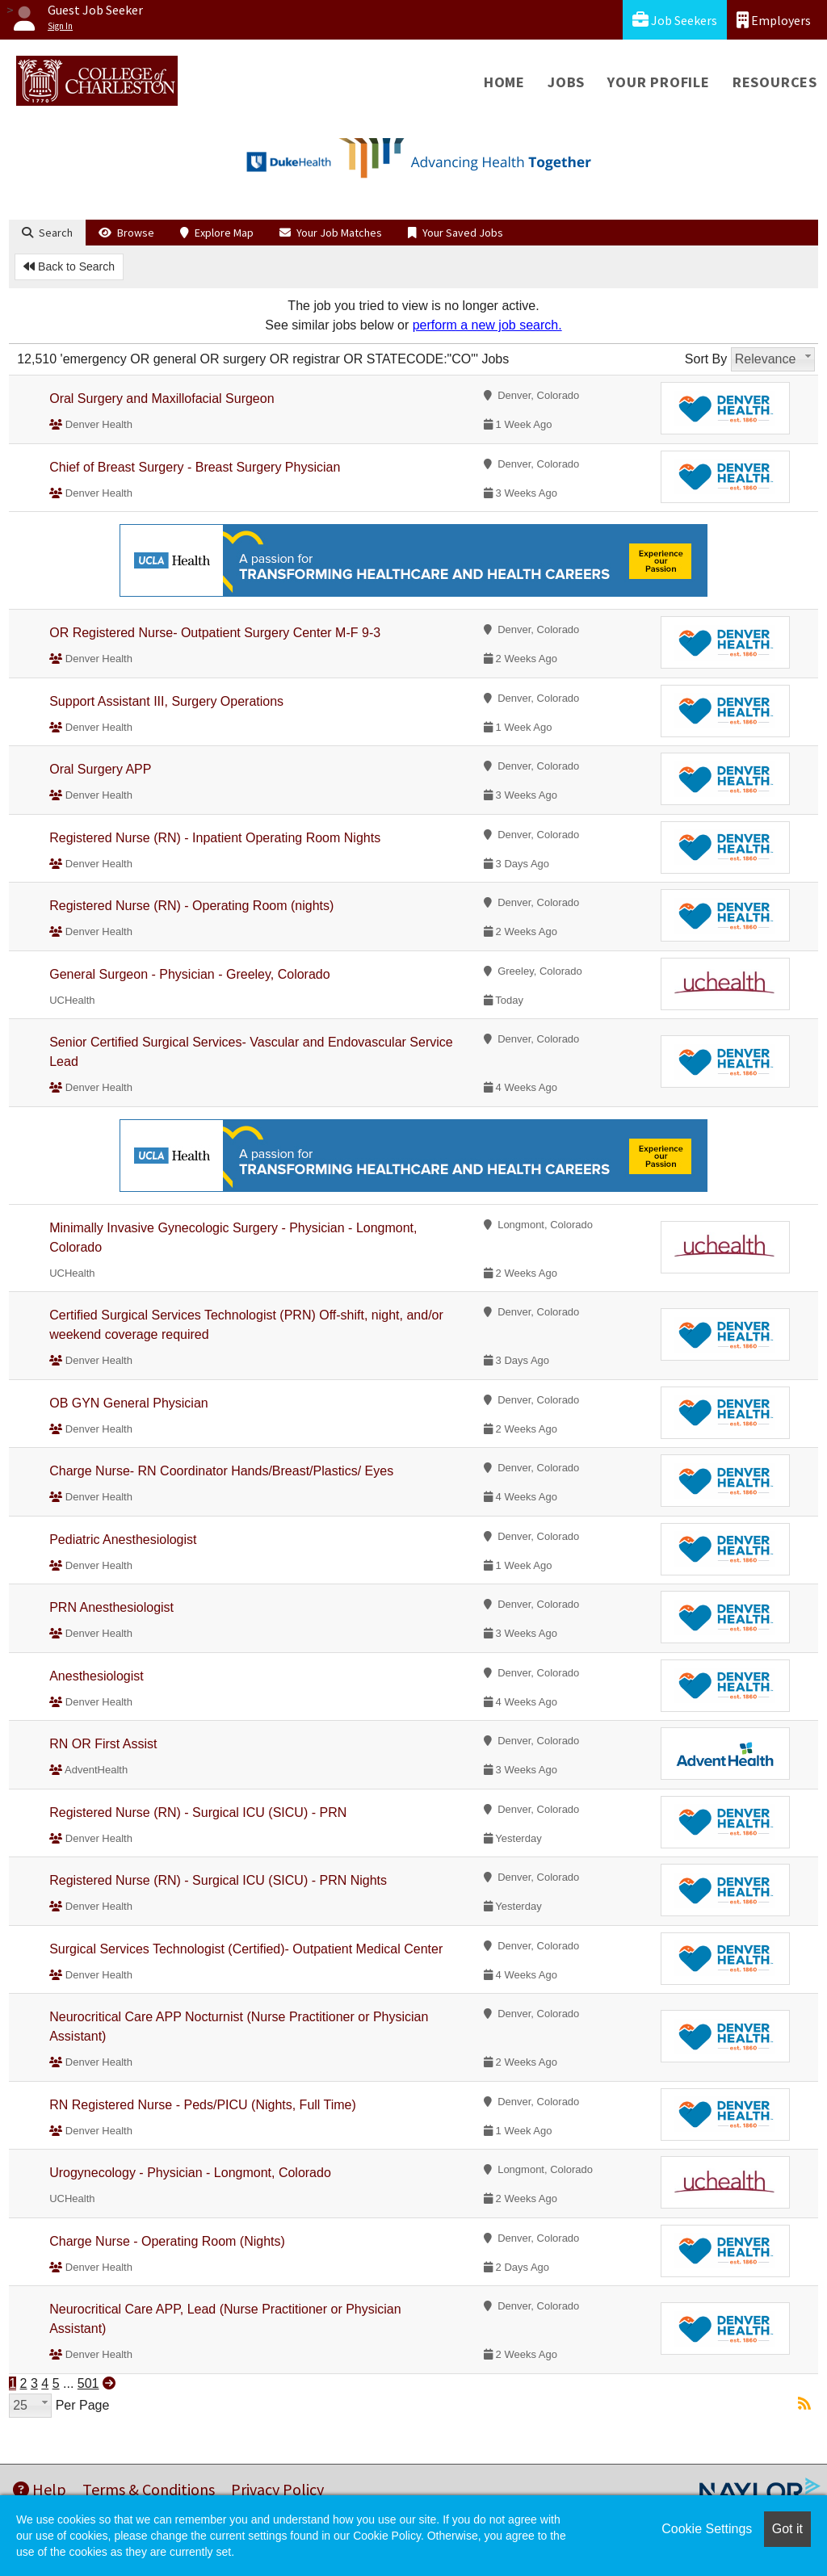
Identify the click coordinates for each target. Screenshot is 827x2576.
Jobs (566, 82)
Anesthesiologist (96, 1676)
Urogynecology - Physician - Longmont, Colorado (190, 2173)
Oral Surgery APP (100, 769)
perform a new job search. (487, 325)
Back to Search (69, 266)
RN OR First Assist (103, 1744)
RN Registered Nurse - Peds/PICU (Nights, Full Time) (202, 2105)
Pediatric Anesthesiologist (122, 1539)
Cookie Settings (706, 2529)
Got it (787, 2529)
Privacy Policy (277, 2489)
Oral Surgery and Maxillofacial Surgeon (161, 398)
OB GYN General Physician (128, 1403)
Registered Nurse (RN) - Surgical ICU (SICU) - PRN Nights (218, 1880)
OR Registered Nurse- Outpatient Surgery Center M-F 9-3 (214, 633)
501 (88, 2383)
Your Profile (658, 82)
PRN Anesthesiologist (111, 1607)
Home (504, 82)
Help (39, 2489)
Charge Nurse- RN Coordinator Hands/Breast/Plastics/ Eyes (221, 1471)
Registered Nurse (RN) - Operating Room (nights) (191, 906)
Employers (774, 20)
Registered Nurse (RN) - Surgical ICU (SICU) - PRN (197, 1812)
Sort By (706, 359)
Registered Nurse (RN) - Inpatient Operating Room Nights (214, 838)
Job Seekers (674, 20)
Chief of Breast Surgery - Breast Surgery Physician (194, 467)
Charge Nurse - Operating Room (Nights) (167, 2241)
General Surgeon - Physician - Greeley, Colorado (189, 974)
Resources (775, 82)
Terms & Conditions (148, 2489)
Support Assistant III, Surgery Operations (166, 701)
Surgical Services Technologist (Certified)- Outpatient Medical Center (246, 1949)
